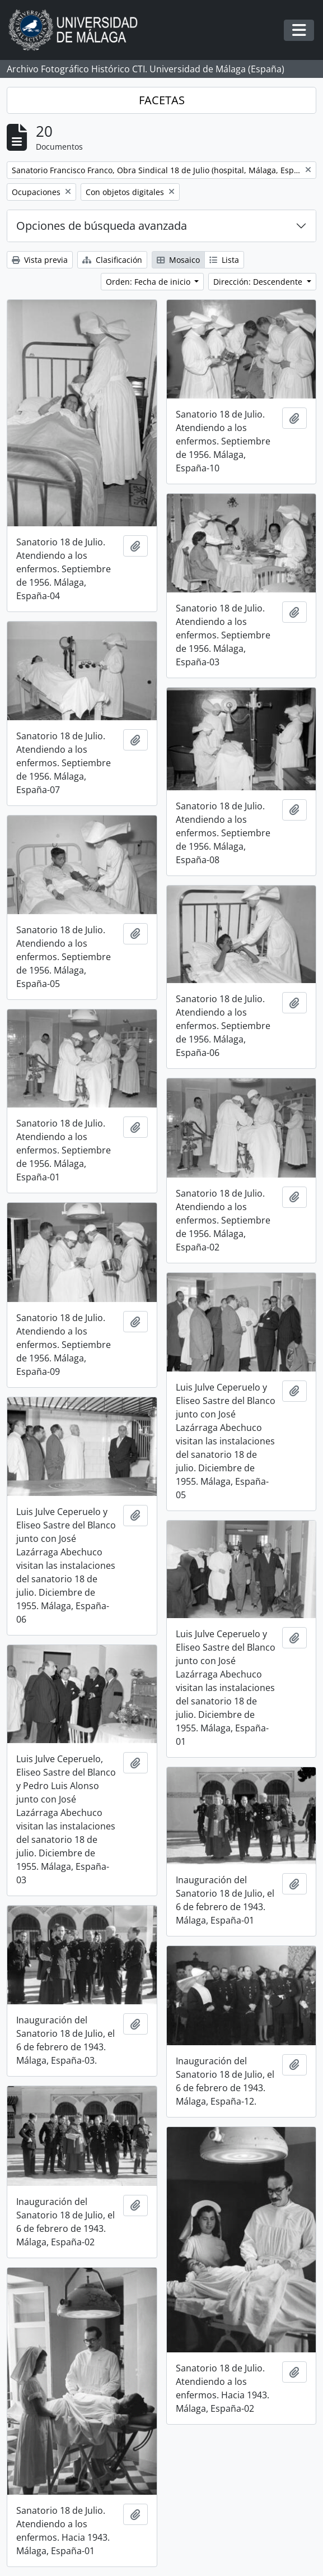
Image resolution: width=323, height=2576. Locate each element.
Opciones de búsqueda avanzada (101, 225)
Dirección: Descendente (259, 281)
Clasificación (112, 259)
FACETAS (162, 100)
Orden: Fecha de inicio (149, 281)
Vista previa (40, 259)
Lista (224, 259)
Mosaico (178, 259)
